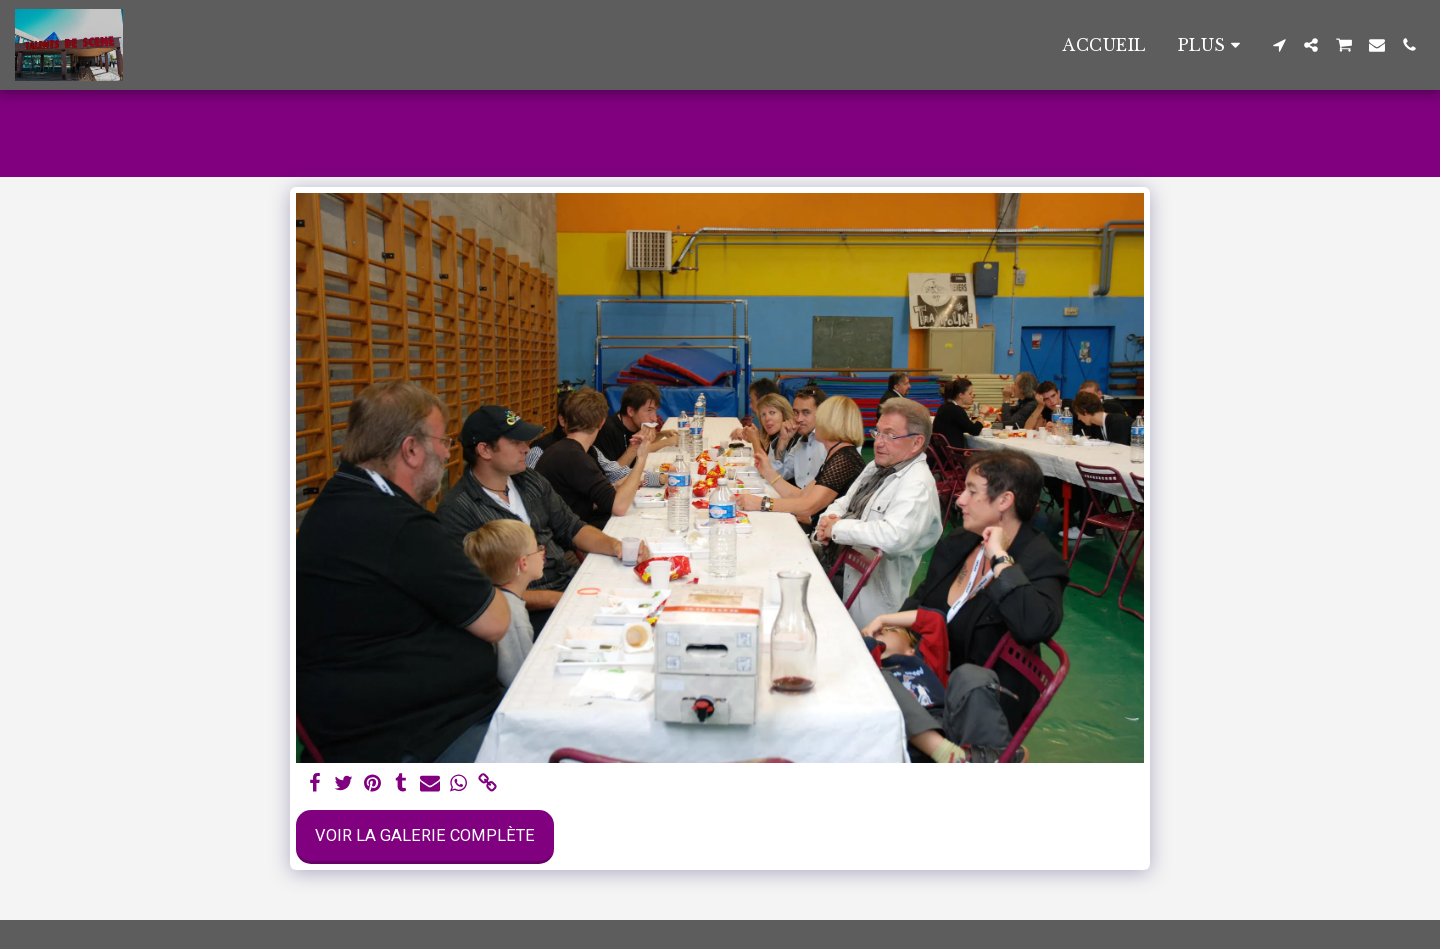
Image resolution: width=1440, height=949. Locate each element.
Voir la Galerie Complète (425, 835)
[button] (1279, 45)
